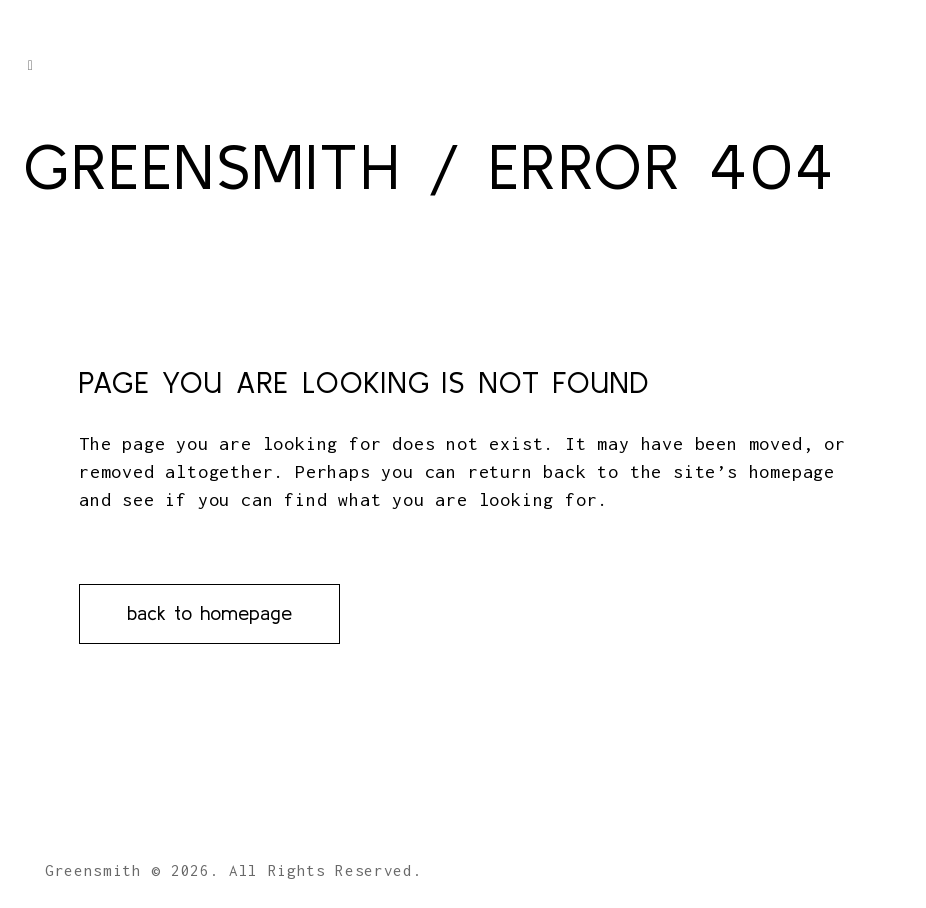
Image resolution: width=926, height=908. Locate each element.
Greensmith (212, 166)
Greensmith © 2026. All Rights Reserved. (234, 870)
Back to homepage (209, 612)
